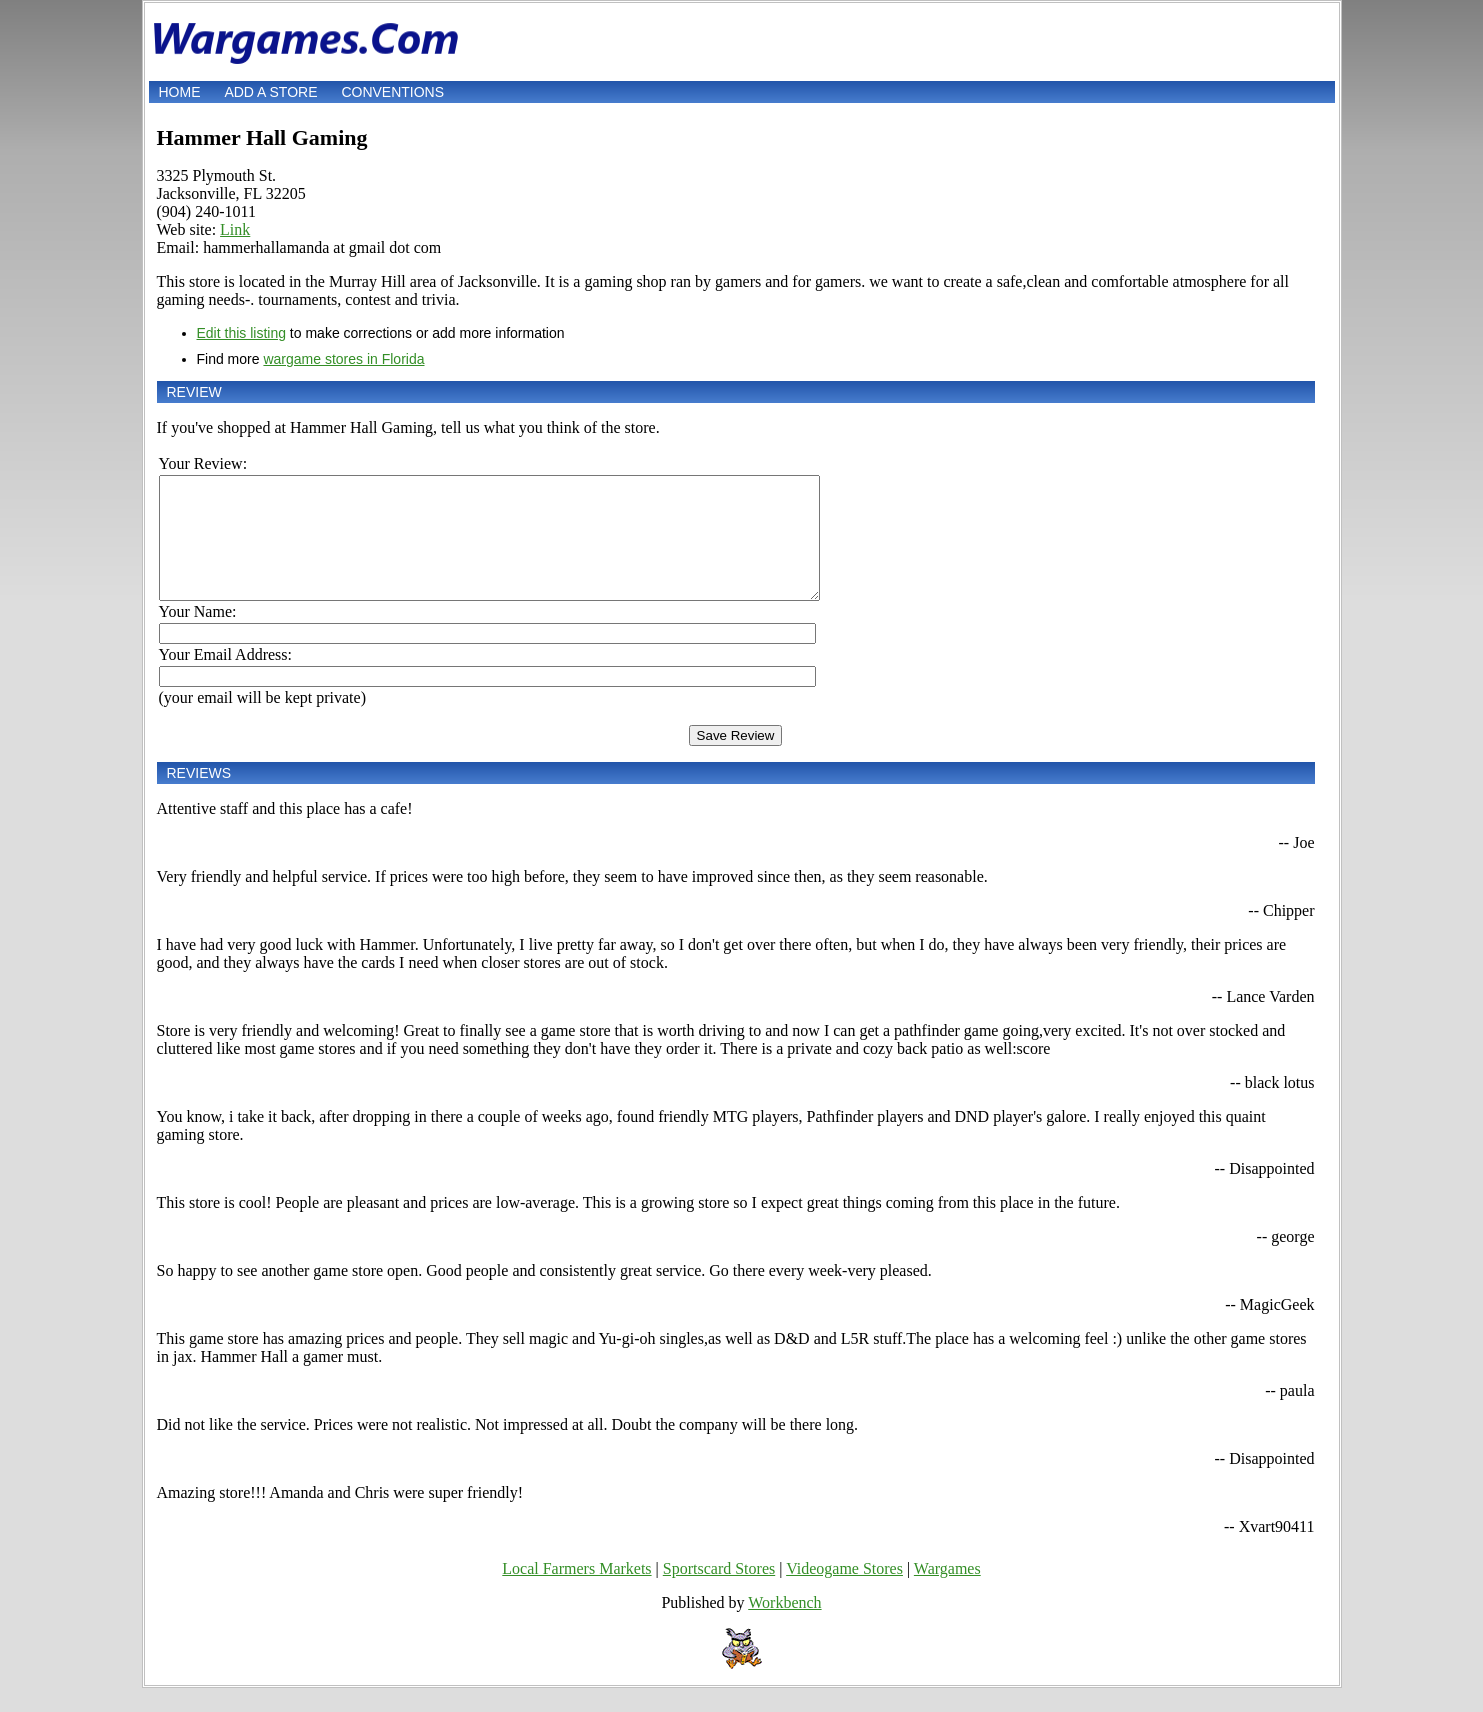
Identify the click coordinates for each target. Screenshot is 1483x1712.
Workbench (784, 1626)
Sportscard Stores (719, 1592)
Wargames (947, 1592)
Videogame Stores (844, 1592)
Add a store (270, 92)
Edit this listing (241, 333)
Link (235, 229)
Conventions (392, 92)
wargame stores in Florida (343, 359)
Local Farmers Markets (576, 1592)
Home (180, 92)
